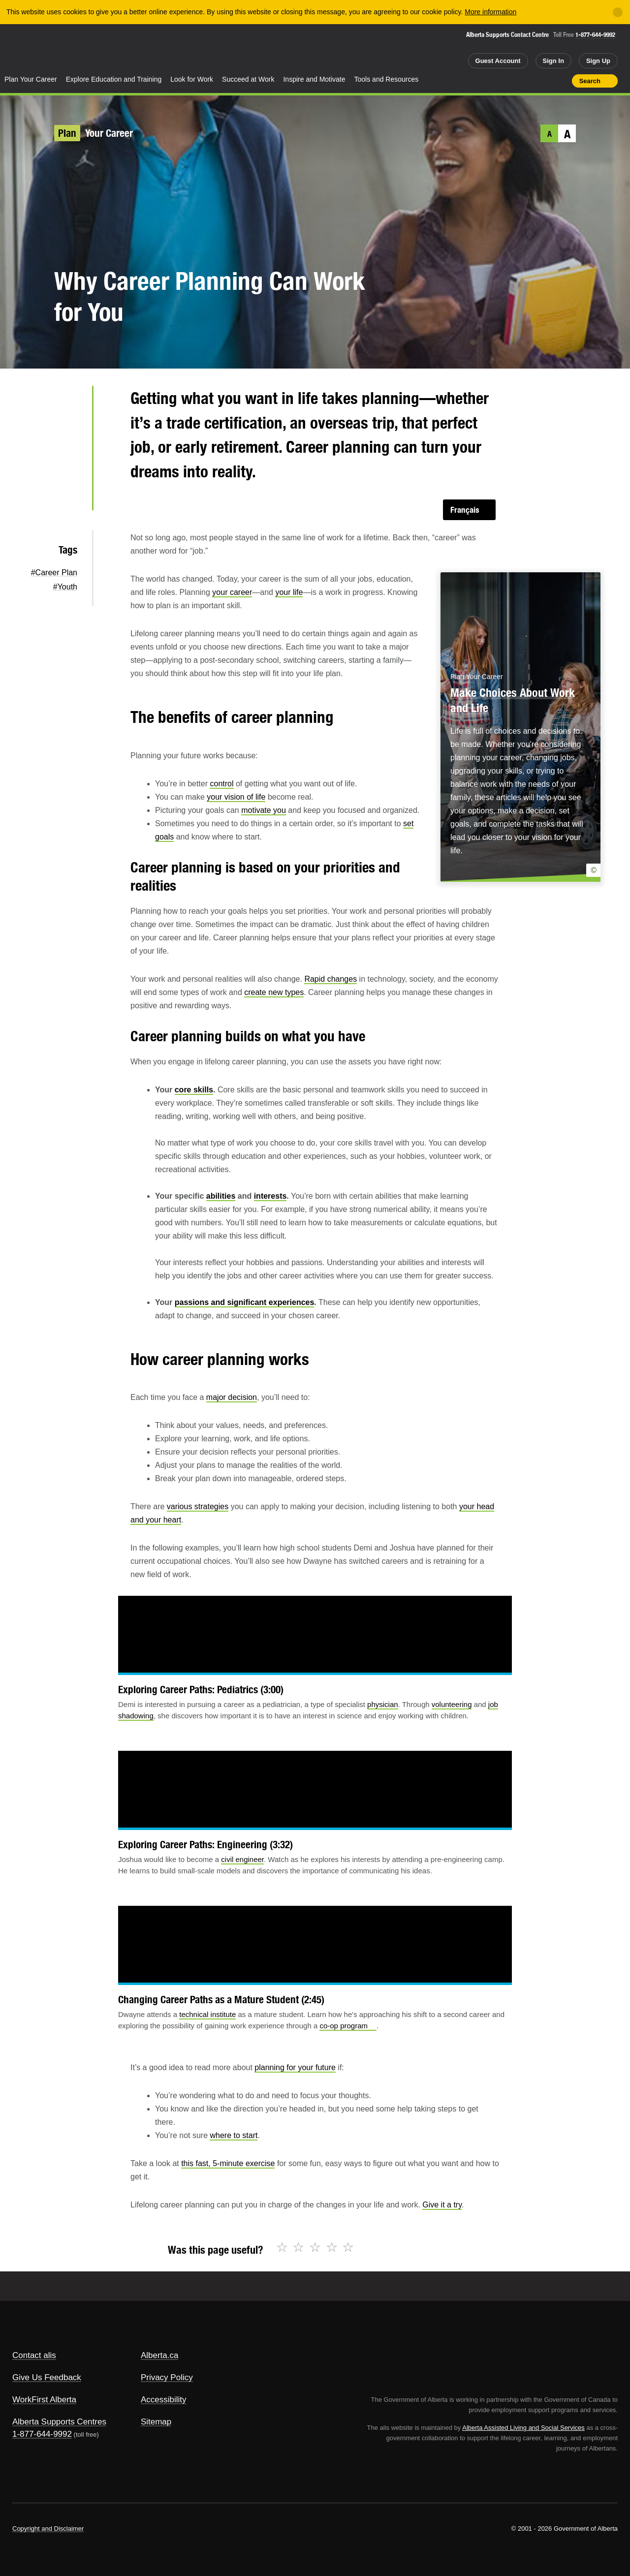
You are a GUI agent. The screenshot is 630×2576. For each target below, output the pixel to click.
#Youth (65, 587)
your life (289, 592)
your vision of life (236, 797)
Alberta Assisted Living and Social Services (523, 2427)
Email (68, 496)
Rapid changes (330, 979)
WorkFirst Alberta (44, 2399)
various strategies (197, 1506)
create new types (274, 992)
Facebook (68, 433)
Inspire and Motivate (314, 79)
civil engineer (242, 1859)
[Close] (618, 12)
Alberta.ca (160, 2355)
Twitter (68, 402)
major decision (231, 1397)
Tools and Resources (386, 79)
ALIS (105, 48)
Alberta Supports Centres (59, 2421)
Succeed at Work (248, 79)
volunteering (452, 1704)
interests (270, 1196)
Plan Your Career (30, 79)
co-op (348, 2025)
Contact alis (34, 2355)
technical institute (207, 2014)
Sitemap (156, 2421)
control (221, 783)
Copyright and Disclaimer (48, 2528)
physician (382, 1704)
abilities (221, 1196)
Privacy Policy (167, 2377)
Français (464, 510)
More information (490, 12)
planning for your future (295, 2067)
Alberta (39, 50)
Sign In (553, 60)
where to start (233, 2135)
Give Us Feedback (46, 2377)
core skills (194, 1090)
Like (543, 80)
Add (526, 81)
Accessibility (164, 2399)
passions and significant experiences (245, 1302)
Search (589, 81)
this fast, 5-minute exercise (228, 2163)
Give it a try (442, 2205)
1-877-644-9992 (595, 34)
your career (232, 592)
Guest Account (498, 60)
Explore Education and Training (114, 79)
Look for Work (191, 79)
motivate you (263, 810)
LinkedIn (68, 465)
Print (561, 81)
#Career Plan (54, 572)
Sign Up (598, 60)
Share (508, 81)
